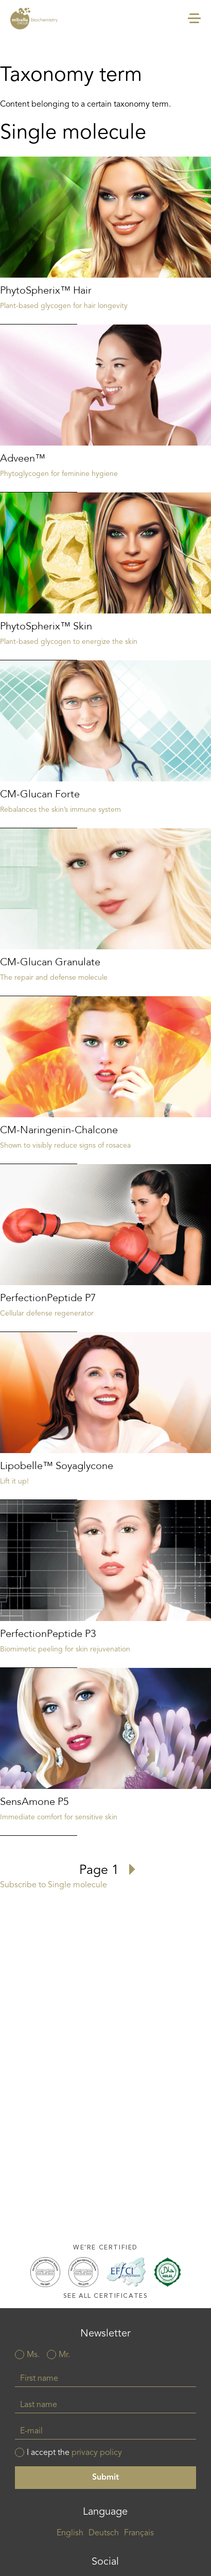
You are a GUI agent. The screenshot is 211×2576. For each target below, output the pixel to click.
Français (139, 2533)
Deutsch (104, 2533)
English (70, 2533)
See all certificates (105, 2296)
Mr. (64, 2355)
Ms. (33, 2355)
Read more (105, 241)
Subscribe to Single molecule (53, 1885)
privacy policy (97, 2453)
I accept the (74, 2453)
